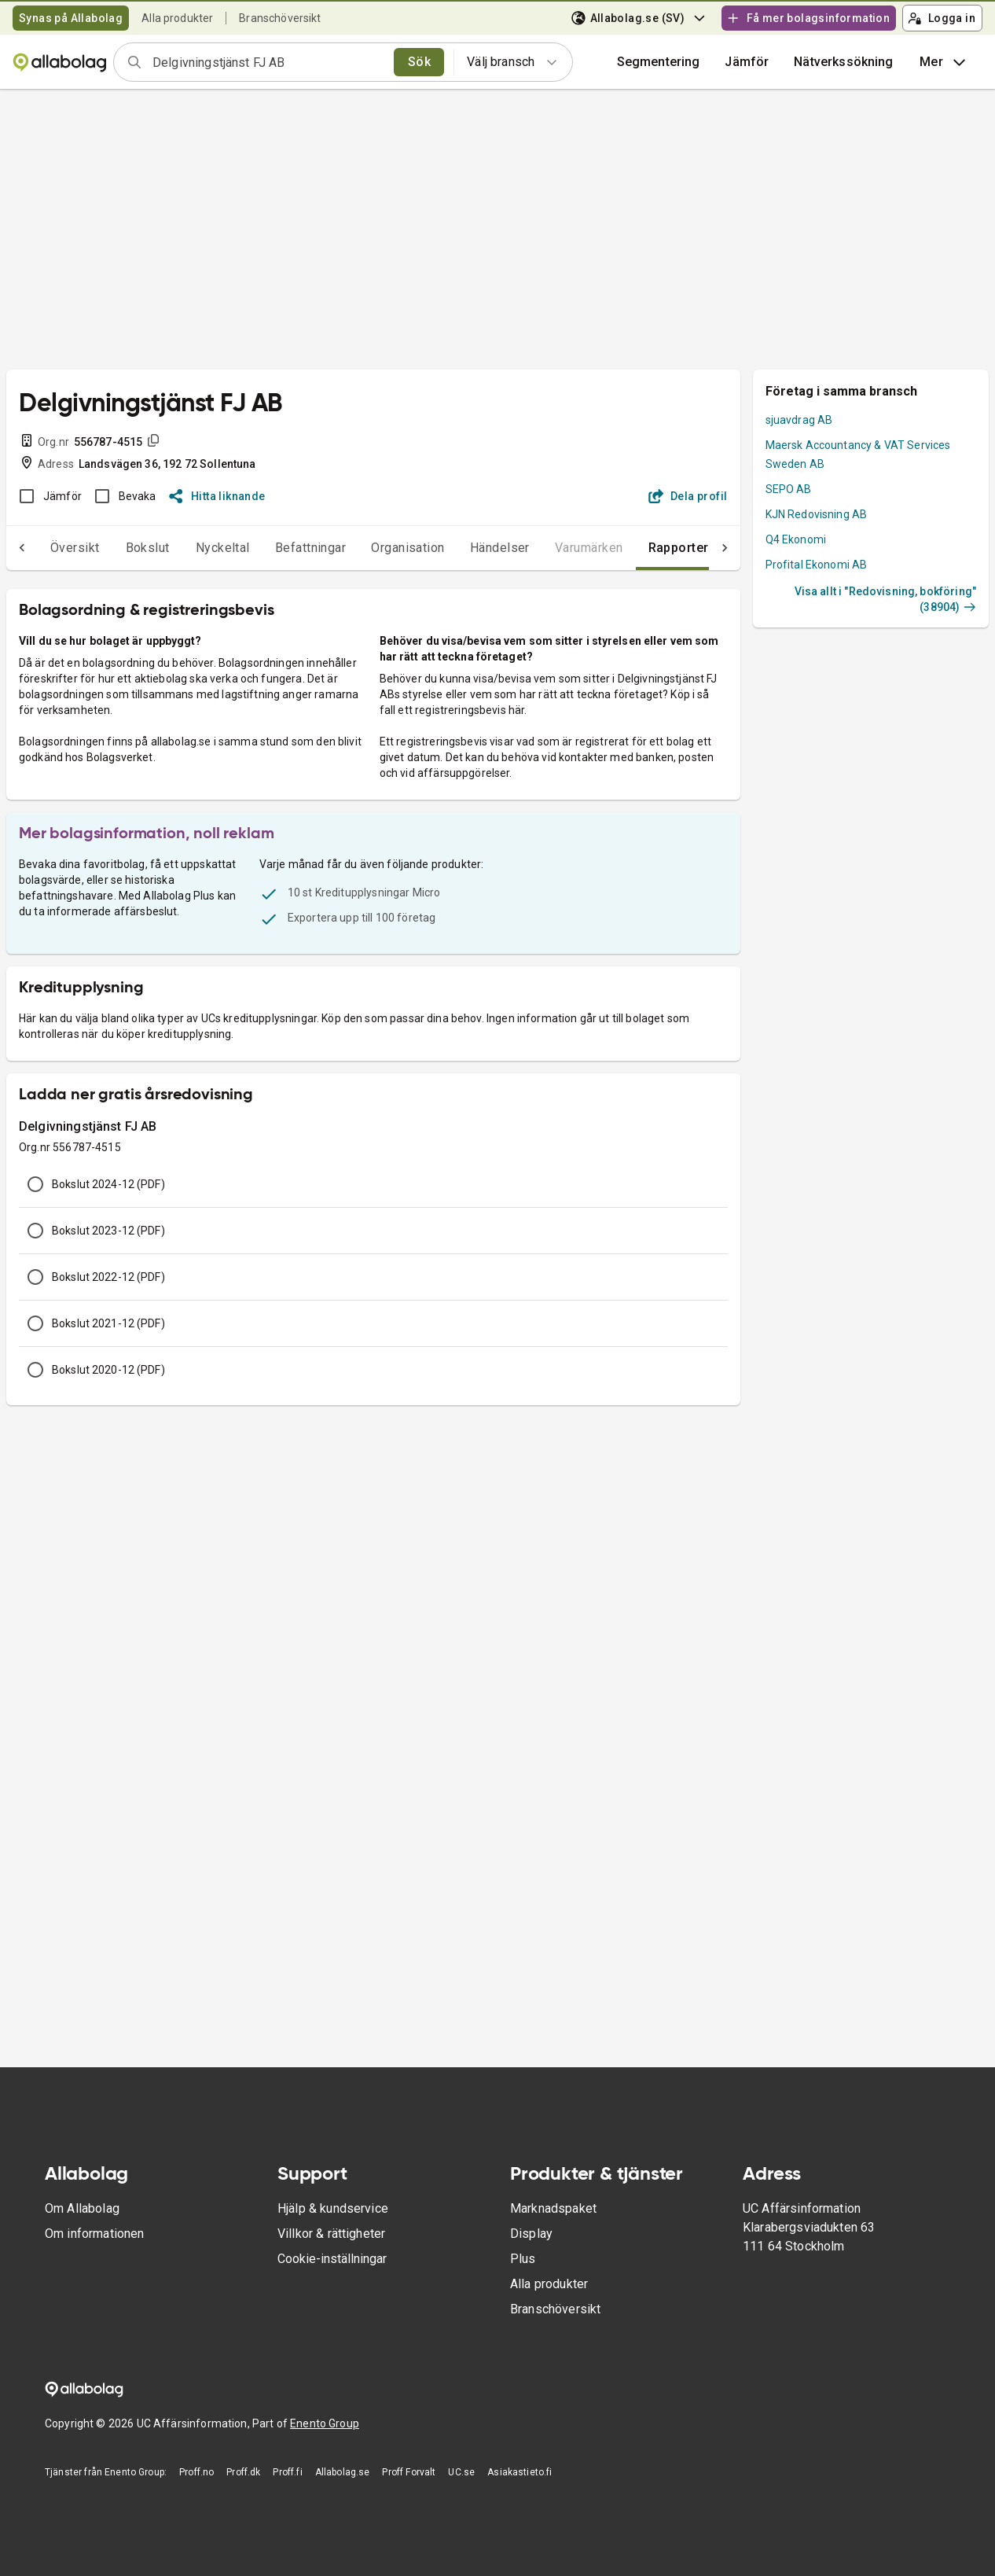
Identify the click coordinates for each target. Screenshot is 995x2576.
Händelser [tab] (468, 547)
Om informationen (94, 2233)
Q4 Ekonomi (796, 539)
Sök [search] (419, 61)
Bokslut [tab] (116, 547)
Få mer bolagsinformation (808, 18)
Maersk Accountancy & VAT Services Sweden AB (858, 454)
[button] (746, 62)
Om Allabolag (82, 2208)
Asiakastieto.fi (519, 2472)
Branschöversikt (280, 18)
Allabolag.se (342, 2472)
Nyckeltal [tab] (191, 547)
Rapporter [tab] (647, 547)
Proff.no (196, 2472)
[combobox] (268, 62)
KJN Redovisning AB (817, 514)
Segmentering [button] (658, 61)
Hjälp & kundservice (332, 2208)
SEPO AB (789, 489)
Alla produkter (177, 18)
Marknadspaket (553, 2208)
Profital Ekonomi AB (817, 564)
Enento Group (324, 2423)
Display (531, 2233)
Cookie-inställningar (332, 2258)
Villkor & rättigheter (331, 2233)
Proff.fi (287, 2472)
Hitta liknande (217, 496)
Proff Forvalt (408, 2472)
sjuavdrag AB (799, 420)
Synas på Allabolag (71, 18)
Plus (523, 2258)
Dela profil (688, 496)
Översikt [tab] (43, 547)
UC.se (461, 2472)
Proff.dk (243, 2472)
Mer (944, 62)
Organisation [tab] (376, 547)
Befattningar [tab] (279, 547)
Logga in (941, 18)
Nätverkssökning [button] (843, 61)
